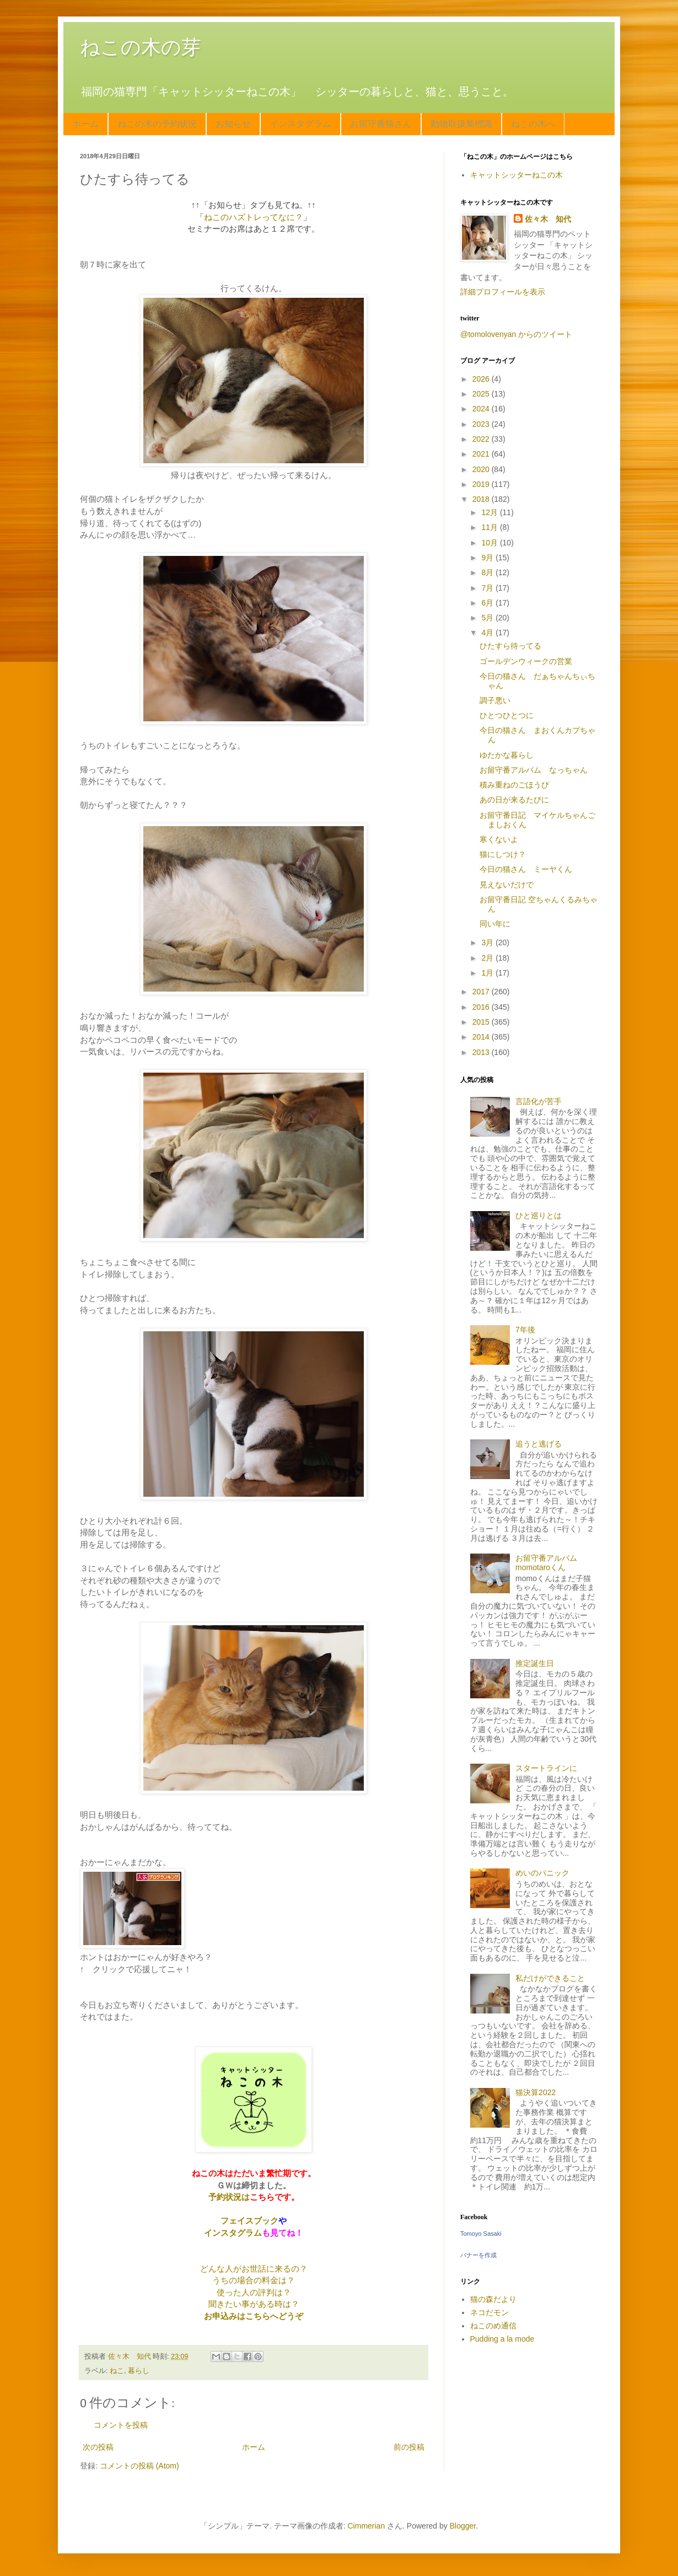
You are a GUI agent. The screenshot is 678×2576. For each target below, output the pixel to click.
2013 (482, 1052)
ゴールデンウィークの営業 (526, 661)
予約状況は (229, 2197)
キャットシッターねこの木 (516, 174)
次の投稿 (98, 2447)
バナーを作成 (478, 2255)
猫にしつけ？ (503, 854)
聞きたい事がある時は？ (253, 2304)
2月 (488, 958)
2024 (482, 408)
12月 (490, 512)
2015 (482, 1021)
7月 (488, 587)
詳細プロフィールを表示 (502, 291)
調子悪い (495, 700)
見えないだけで (507, 884)
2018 (482, 499)
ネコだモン (489, 2312)
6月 (488, 602)
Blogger (463, 2525)
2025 (482, 393)
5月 (488, 617)
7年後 (525, 1329)
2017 (482, 991)
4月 (488, 632)
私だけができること (550, 1978)
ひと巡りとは (538, 1215)
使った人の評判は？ (254, 2292)
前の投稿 (409, 2447)
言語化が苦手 (538, 1101)
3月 (488, 942)
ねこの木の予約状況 (157, 123)
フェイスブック (249, 2220)
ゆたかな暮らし (507, 755)
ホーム (85, 123)
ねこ (117, 2371)
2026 (482, 378)
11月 (490, 527)
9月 (488, 557)
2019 (482, 484)
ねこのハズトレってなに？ (253, 217)
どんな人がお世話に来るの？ (254, 2268)
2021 (482, 453)
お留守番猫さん (381, 123)
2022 (482, 439)
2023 (482, 424)
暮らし (138, 2371)
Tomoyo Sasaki (481, 2233)
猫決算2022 (535, 2092)
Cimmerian (366, 2525)
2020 (482, 469)
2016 (482, 1007)
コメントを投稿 (121, 2424)
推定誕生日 (534, 1663)
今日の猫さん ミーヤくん (526, 869)
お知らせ (233, 123)
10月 (490, 542)
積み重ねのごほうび (514, 784)
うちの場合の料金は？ (253, 2280)
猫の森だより (493, 2299)
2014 (482, 1036)
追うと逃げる (538, 1443)
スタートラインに (546, 1768)
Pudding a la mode (502, 2338)
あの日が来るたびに (514, 799)
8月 (488, 572)
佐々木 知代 (548, 219)
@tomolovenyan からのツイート (516, 334)
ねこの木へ (533, 123)
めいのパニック (542, 1872)
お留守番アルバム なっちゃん (534, 769)
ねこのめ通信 (493, 2325)
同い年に (495, 923)
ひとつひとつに (507, 715)
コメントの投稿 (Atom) (139, 2465)
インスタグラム (300, 123)
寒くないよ (499, 839)
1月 (488, 972)
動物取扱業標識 (461, 123)
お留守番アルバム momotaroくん (550, 1563)
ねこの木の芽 (140, 47)
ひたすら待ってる (510, 645)
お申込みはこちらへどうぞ (253, 2316)
